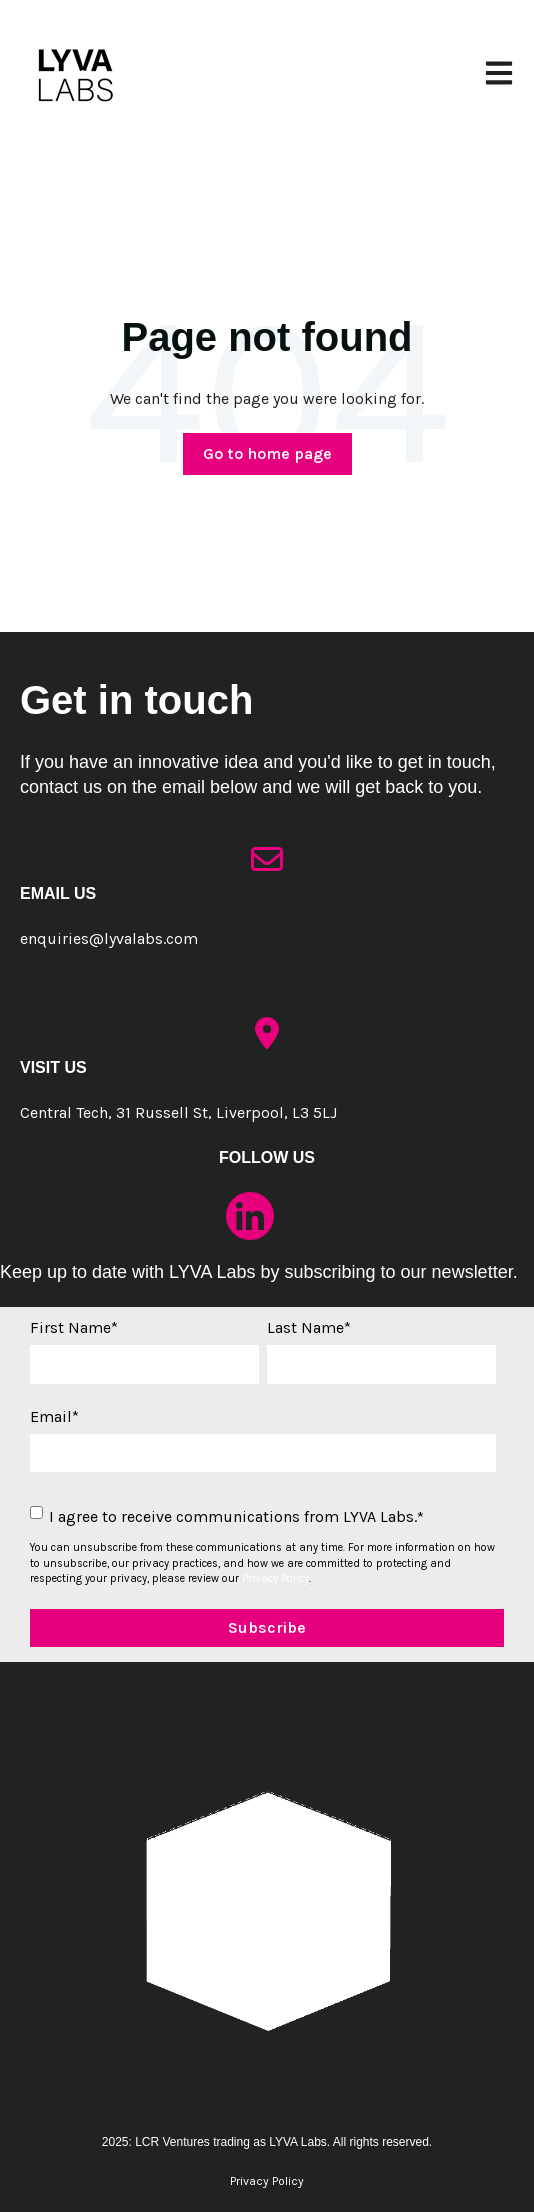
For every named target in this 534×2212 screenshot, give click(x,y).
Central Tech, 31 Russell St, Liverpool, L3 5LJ (178, 1112)
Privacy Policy (275, 1578)
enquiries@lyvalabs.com (109, 938)
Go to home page (267, 453)
